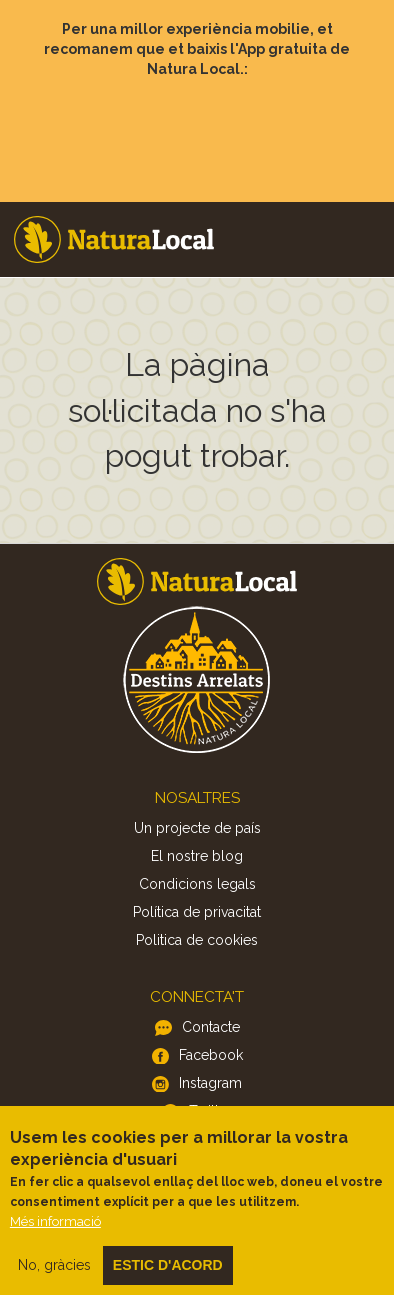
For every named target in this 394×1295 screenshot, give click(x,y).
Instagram (210, 1083)
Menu (365, 211)
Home (114, 239)
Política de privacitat (197, 912)
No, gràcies (54, 1279)
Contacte (211, 1027)
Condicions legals (197, 884)
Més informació (55, 1235)
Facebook (211, 1055)
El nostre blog (197, 856)
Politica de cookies (197, 940)
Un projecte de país (197, 828)
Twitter (210, 1111)
